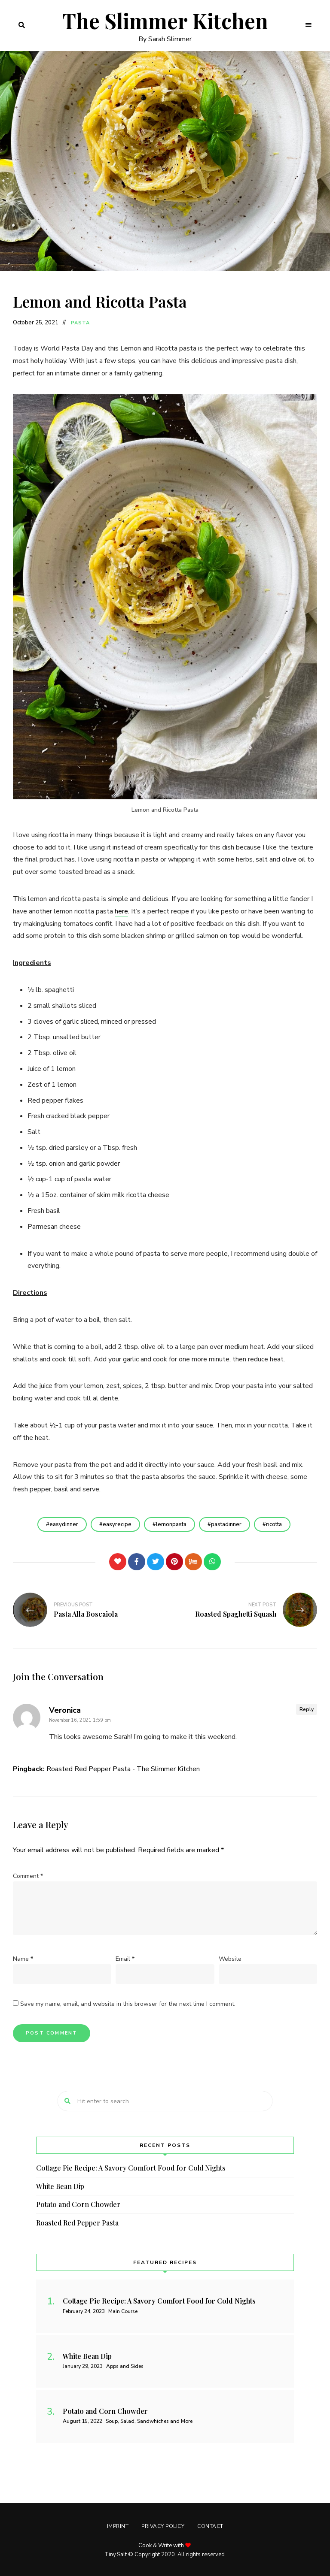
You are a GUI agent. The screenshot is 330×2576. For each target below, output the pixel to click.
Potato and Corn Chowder (78, 2204)
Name (23, 1959)
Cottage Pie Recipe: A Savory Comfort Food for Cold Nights (131, 2167)
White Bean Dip (60, 2186)
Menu (308, 25)
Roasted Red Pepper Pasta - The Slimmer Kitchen (123, 1769)
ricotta (274, 1524)
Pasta (80, 323)
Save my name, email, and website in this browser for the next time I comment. (127, 2004)
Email (125, 1959)
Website (230, 1959)
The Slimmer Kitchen (165, 21)
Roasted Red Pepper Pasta (77, 2222)
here (121, 911)
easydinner (63, 1524)
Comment (28, 1876)
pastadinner (226, 1524)
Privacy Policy (162, 2526)
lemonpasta (171, 1524)
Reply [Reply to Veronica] (306, 1709)
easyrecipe (117, 1524)
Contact (210, 2526)
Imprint (118, 2526)
